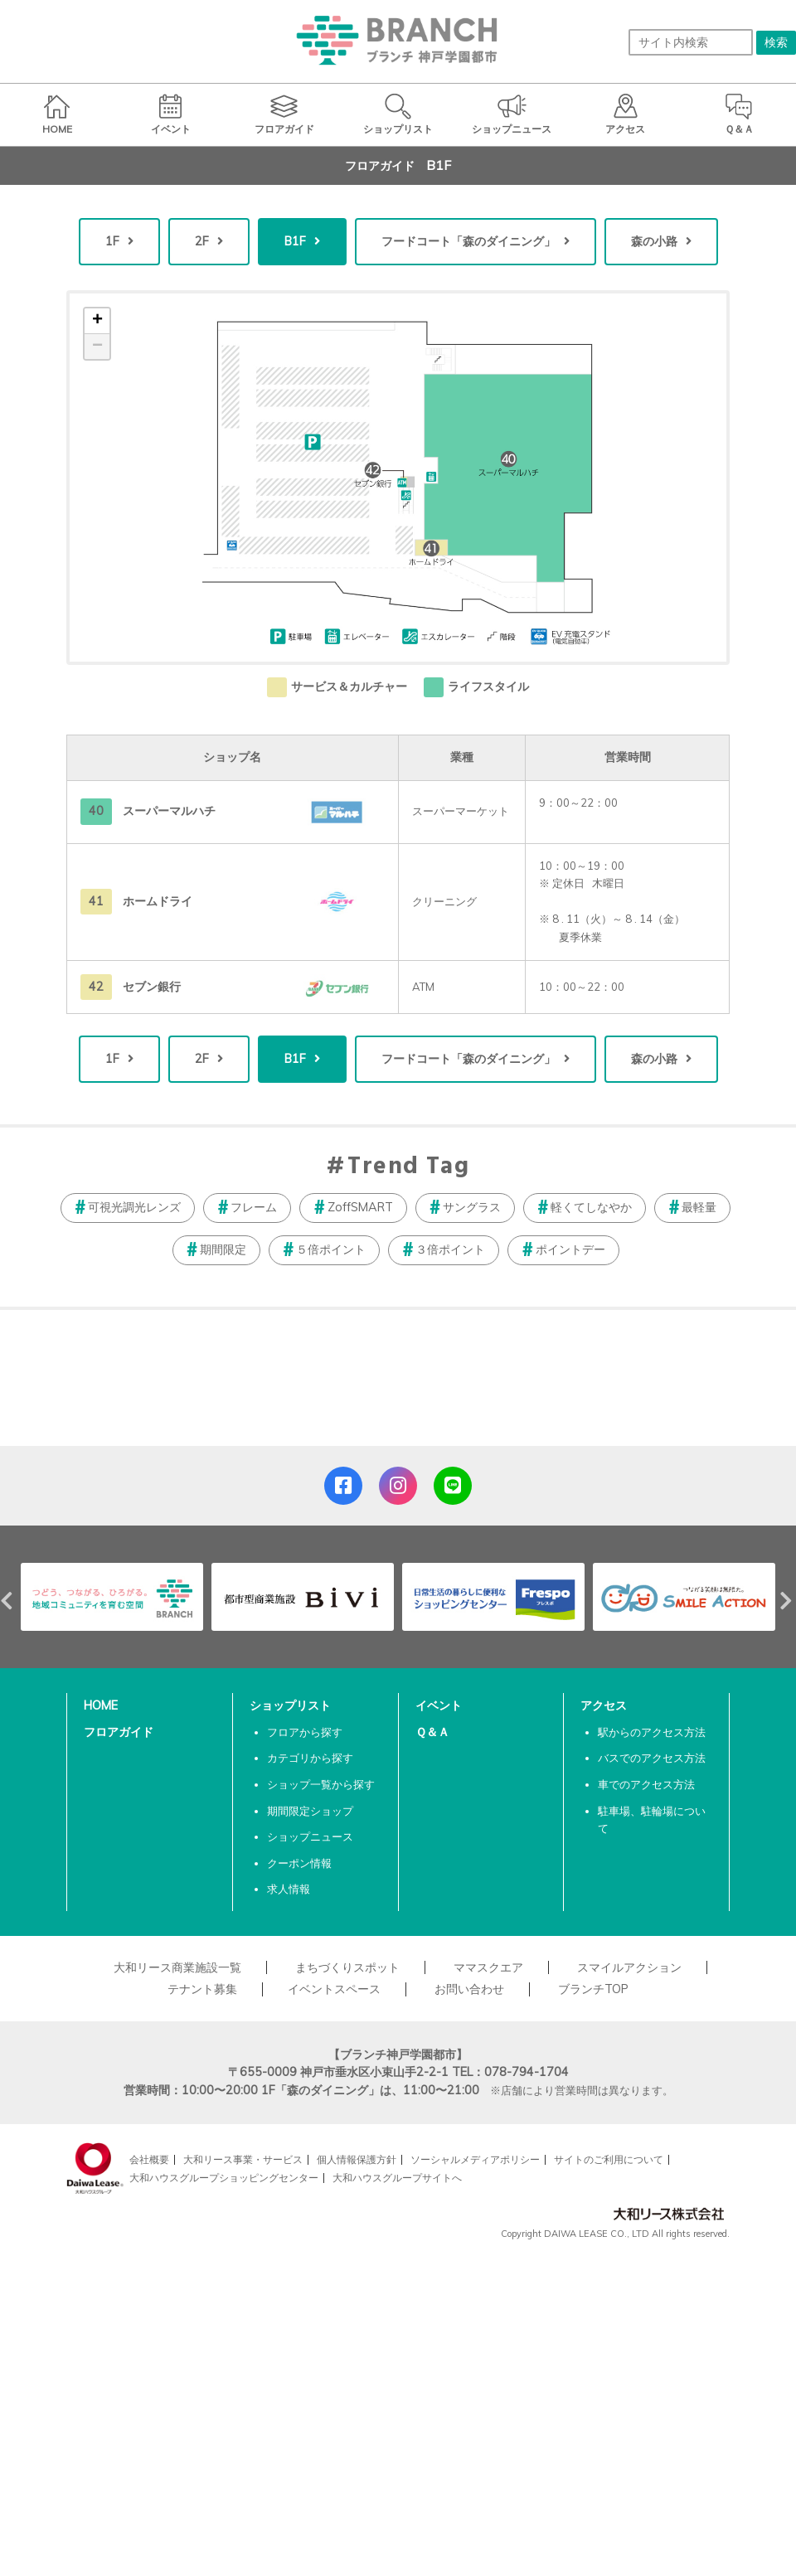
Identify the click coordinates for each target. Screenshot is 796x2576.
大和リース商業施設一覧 (177, 1967)
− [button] (97, 346)
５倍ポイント (331, 1249)
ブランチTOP (593, 1989)
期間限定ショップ (310, 1810)
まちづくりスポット (347, 1967)
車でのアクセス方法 (646, 1784)
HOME (101, 1705)
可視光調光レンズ (134, 1207)
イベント (438, 1705)
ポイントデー (570, 1249)
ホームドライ (157, 901)
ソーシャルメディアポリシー (475, 2159)
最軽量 (699, 1207)
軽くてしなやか (591, 1207)
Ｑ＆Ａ (432, 1732)
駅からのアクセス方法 (652, 1732)
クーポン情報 (299, 1863)
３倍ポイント (450, 1249)
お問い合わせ (469, 1989)
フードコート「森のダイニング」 (468, 241)
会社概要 (149, 2159)
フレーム (254, 1207)
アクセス (603, 1705)
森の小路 (654, 241)
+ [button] (97, 320)
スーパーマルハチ (169, 810)
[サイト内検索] (691, 42)
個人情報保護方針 (356, 2159)
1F (112, 241)
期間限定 (223, 1249)
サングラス (472, 1207)
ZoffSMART (360, 1207)
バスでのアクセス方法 (652, 1757)
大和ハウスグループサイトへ (397, 2177)
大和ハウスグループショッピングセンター (223, 2177)
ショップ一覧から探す (321, 1784)
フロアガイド (118, 1732)
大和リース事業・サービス (243, 2159)
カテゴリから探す (310, 1757)
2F (202, 241)
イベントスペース (334, 1989)
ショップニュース (310, 1836)
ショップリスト (290, 1705)
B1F (295, 241)
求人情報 (288, 1888)
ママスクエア (488, 1967)
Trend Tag (408, 1167)
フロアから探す (304, 1732)
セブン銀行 (152, 986)
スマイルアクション (629, 1967)
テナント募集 (202, 1989)
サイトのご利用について (608, 2159)
